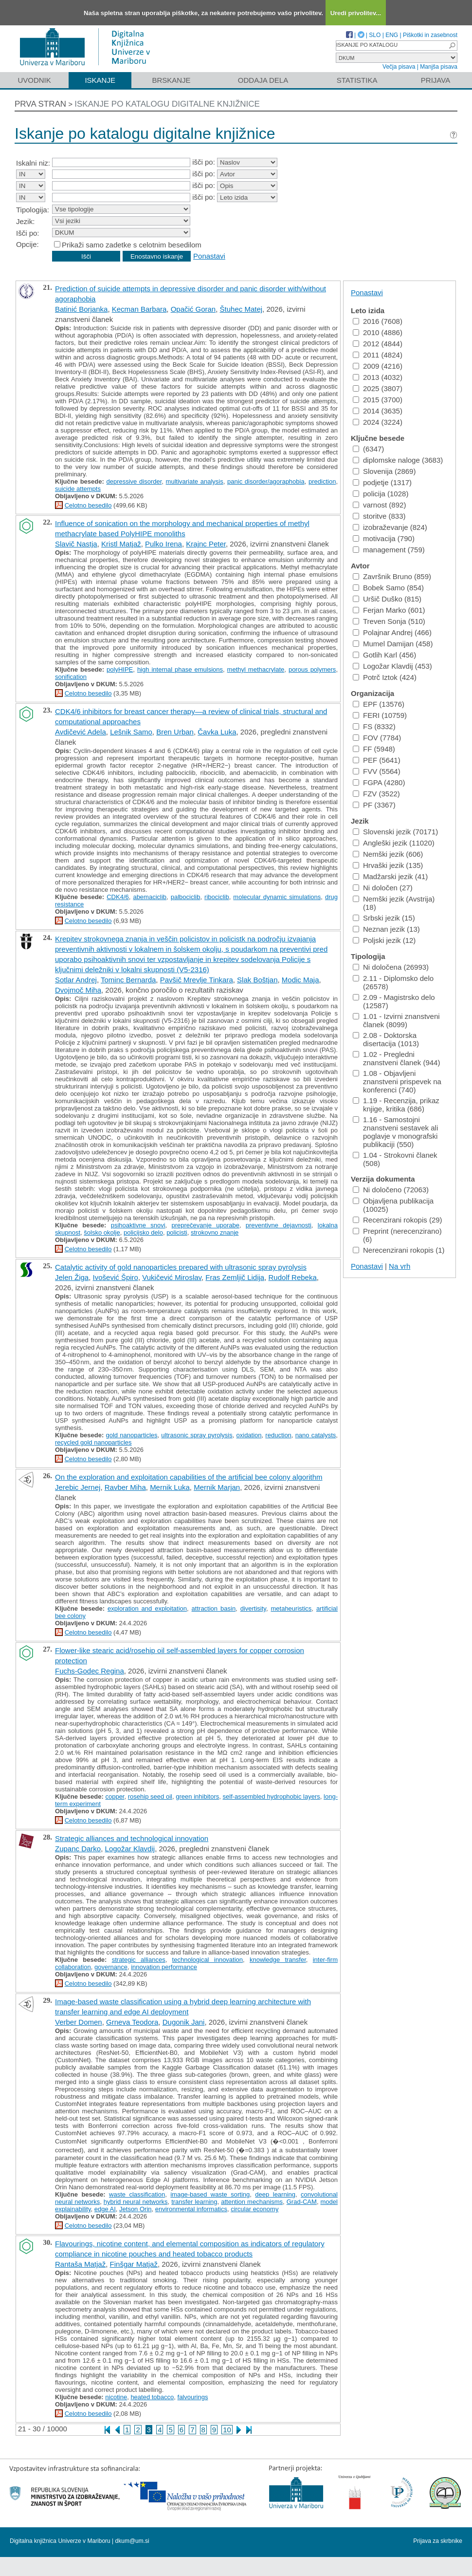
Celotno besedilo (88, 505)
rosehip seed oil (150, 1796)
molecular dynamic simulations (277, 897)
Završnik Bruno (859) (392, 576)
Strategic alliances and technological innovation (131, 1838)
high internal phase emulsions (180, 669)
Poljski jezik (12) (384, 940)
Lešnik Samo (131, 732)
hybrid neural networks (136, 2201)
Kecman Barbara (139, 309)
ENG (391, 35)
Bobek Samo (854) (388, 587)
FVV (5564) (376, 771)
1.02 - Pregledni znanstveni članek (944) (396, 1058)
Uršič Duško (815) (387, 599)
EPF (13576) (378, 704)
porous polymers (312, 669)
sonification (71, 676)
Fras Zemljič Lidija (234, 1277)
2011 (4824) (377, 355)
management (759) (389, 549)
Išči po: (27, 233)
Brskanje (171, 80)
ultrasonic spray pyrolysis (196, 1435)
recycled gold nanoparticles (93, 1442)
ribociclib (216, 897)
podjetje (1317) (382, 482)
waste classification (137, 2194)
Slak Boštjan (257, 980)
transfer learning (194, 2201)
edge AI (105, 2209)
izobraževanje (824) (390, 527)
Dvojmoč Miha (78, 990)
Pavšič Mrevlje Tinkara (196, 980)
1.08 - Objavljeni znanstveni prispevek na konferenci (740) (397, 1081)
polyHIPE (120, 669)
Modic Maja (300, 980)
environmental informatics (191, 2209)
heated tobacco (152, 2397)
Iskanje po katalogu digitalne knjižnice (167, 104)
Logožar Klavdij (130, 1848)
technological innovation (207, 1959)
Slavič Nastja (76, 544)
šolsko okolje (102, 1232)
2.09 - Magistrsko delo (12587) (394, 1001)
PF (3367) (374, 805)
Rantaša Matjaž (80, 2264)
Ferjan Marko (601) (389, 610)
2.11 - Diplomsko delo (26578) (393, 982)
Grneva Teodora (132, 2022)
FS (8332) (374, 726)
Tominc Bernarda (128, 980)
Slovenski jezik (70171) (395, 831)
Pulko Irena (163, 544)
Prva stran (40, 104)
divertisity (253, 1608)
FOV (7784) (377, 737)
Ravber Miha (125, 1487)
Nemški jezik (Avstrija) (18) (394, 903)
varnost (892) (379, 505)
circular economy (254, 2209)
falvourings (193, 2397)
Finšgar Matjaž (134, 2264)
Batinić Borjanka (81, 309)
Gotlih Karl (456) (384, 655)
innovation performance (164, 1967)
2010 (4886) (377, 332)
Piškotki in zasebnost (430, 35)
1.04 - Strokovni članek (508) (395, 1159)
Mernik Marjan (217, 1487)
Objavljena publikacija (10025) (393, 1205)
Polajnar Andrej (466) (392, 632)
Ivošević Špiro (115, 1277)
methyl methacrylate (256, 669)
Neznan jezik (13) (386, 929)
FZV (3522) (376, 794)
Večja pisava (398, 66)
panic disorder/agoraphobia (266, 481)
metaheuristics (291, 1608)
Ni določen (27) (383, 888)
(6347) (368, 449)
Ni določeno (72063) (391, 1189)
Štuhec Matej (241, 309)
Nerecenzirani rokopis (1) (399, 1250)
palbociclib (185, 897)
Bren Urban (175, 732)
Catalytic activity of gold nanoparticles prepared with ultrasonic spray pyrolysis (181, 1267)
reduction (278, 1435)
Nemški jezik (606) (388, 854)
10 (227, 2430)
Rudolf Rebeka (293, 1277)
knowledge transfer (278, 1959)
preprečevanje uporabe (205, 1225)
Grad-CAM (302, 2201)
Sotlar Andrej (76, 980)
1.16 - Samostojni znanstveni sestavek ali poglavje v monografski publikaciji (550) (395, 1131)
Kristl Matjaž (121, 544)
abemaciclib (149, 897)
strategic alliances (138, 1959)
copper (114, 1796)
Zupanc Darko (78, 1848)
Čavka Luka (217, 732)
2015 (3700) (377, 399)
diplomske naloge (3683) (398, 460)
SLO (375, 35)
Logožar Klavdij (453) (392, 666)
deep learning (275, 2194)
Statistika (357, 80)
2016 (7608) (377, 321)
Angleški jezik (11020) (394, 843)
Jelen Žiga (72, 1277)
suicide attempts (78, 488)
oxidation (249, 1435)
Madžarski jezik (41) (390, 876)
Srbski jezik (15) (384, 918)
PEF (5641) (376, 760)
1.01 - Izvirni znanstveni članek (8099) (396, 1020)
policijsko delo (143, 1232)
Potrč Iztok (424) (385, 677)
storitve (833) (379, 516)
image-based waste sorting (210, 2194)
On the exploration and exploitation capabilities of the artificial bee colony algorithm (189, 1477)
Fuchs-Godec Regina (89, 1671)
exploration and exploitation (147, 1608)
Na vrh (399, 1266)
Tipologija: (32, 210)
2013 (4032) (377, 377)
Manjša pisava (438, 66)
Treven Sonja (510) (389, 621)
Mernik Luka (170, 1487)
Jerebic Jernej (77, 1487)
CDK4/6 (118, 897)
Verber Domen (78, 2022)
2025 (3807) (377, 388)
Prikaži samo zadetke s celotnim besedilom (131, 245)
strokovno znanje (214, 1232)
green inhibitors (197, 1796)
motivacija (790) (384, 538)
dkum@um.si (132, 2541)
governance (110, 1967)
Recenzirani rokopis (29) (397, 1220)
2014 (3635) (377, 411)
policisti (176, 1232)
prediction (322, 481)
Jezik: (25, 221)
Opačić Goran (193, 309)
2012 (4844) (377, 343)
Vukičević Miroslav (171, 1277)
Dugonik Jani (184, 2022)
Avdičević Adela (80, 732)
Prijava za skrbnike (437, 2541)
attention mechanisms (252, 2201)
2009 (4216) (377, 366)
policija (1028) (380, 493)
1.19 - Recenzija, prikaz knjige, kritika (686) (396, 1104)
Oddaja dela (263, 80)
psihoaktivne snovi (138, 1225)
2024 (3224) (377, 422)
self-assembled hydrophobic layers (271, 1796)
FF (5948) (374, 749)
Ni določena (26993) (391, 967)
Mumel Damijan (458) (393, 643)
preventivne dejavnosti (278, 1225)
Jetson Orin (135, 2209)
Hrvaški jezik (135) (388, 865)
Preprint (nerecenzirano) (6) (397, 1235)
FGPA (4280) (379, 782)
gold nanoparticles (131, 1435)
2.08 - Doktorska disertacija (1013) (386, 1039)
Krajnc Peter (206, 544)
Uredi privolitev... (355, 13)
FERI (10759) (380, 715)
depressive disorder (134, 481)
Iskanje (100, 80)
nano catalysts (315, 1435)
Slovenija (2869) (384, 471)
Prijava (435, 80)
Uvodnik (34, 80)
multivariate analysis (194, 481)
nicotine (116, 2397)
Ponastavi (209, 256)
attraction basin (214, 1608)
